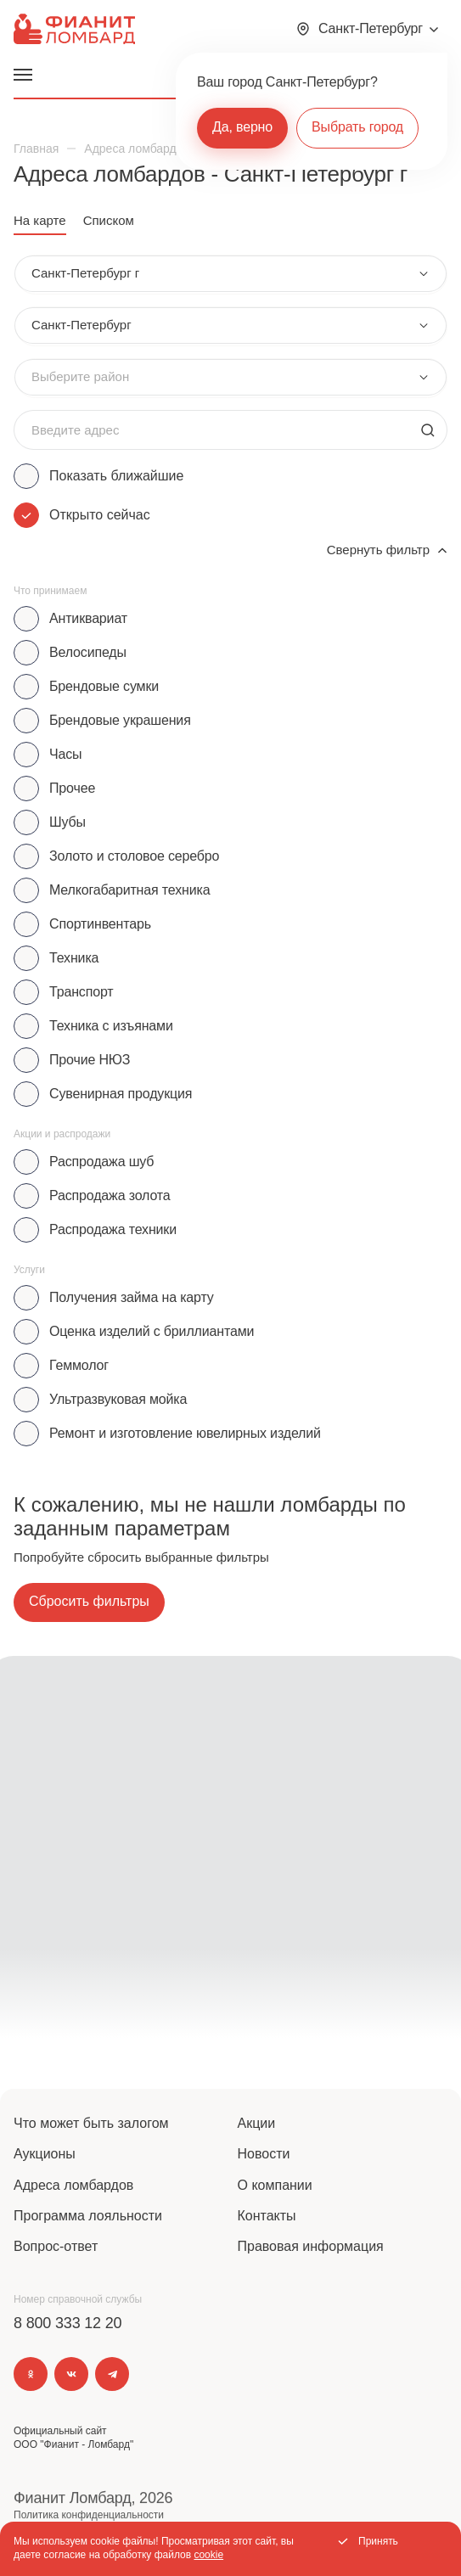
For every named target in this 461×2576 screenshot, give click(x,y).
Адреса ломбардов (73, 2185)
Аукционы (45, 2154)
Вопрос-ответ (56, 2246)
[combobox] (230, 274)
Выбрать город (357, 127)
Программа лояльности (88, 2215)
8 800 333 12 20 (67, 2323)
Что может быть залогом (91, 2123)
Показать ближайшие (116, 476)
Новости (264, 2154)
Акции (257, 2123)
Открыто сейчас (99, 515)
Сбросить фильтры (89, 1601)
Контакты (267, 2215)
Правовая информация (311, 2246)
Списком (108, 220)
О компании (275, 2185)
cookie (208, 2555)
